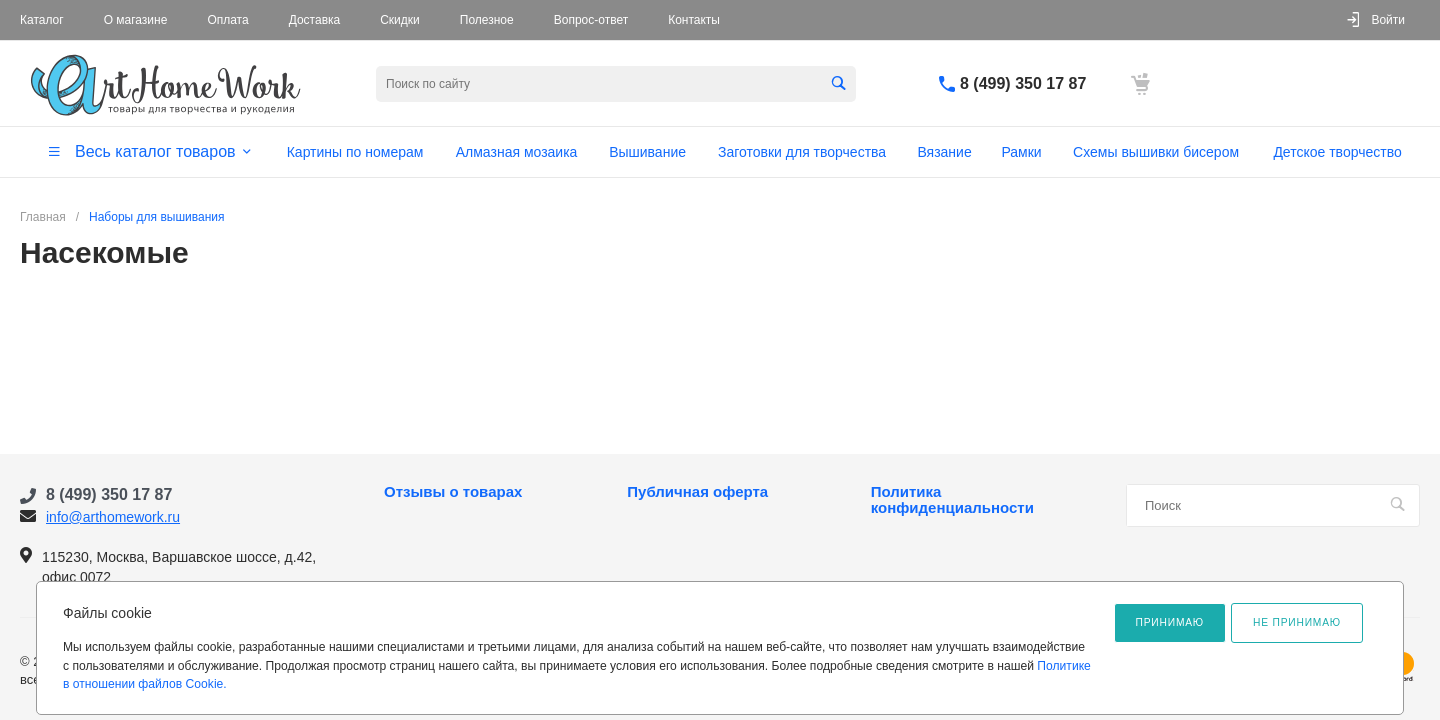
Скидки (400, 20)
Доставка (315, 20)
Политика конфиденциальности (952, 500)
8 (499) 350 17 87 (1023, 83)
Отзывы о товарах (453, 492)
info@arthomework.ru (113, 517)
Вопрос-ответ (591, 20)
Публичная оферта (697, 492)
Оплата (227, 20)
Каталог (42, 20)
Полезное (487, 20)
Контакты (694, 20)
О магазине (136, 20)
